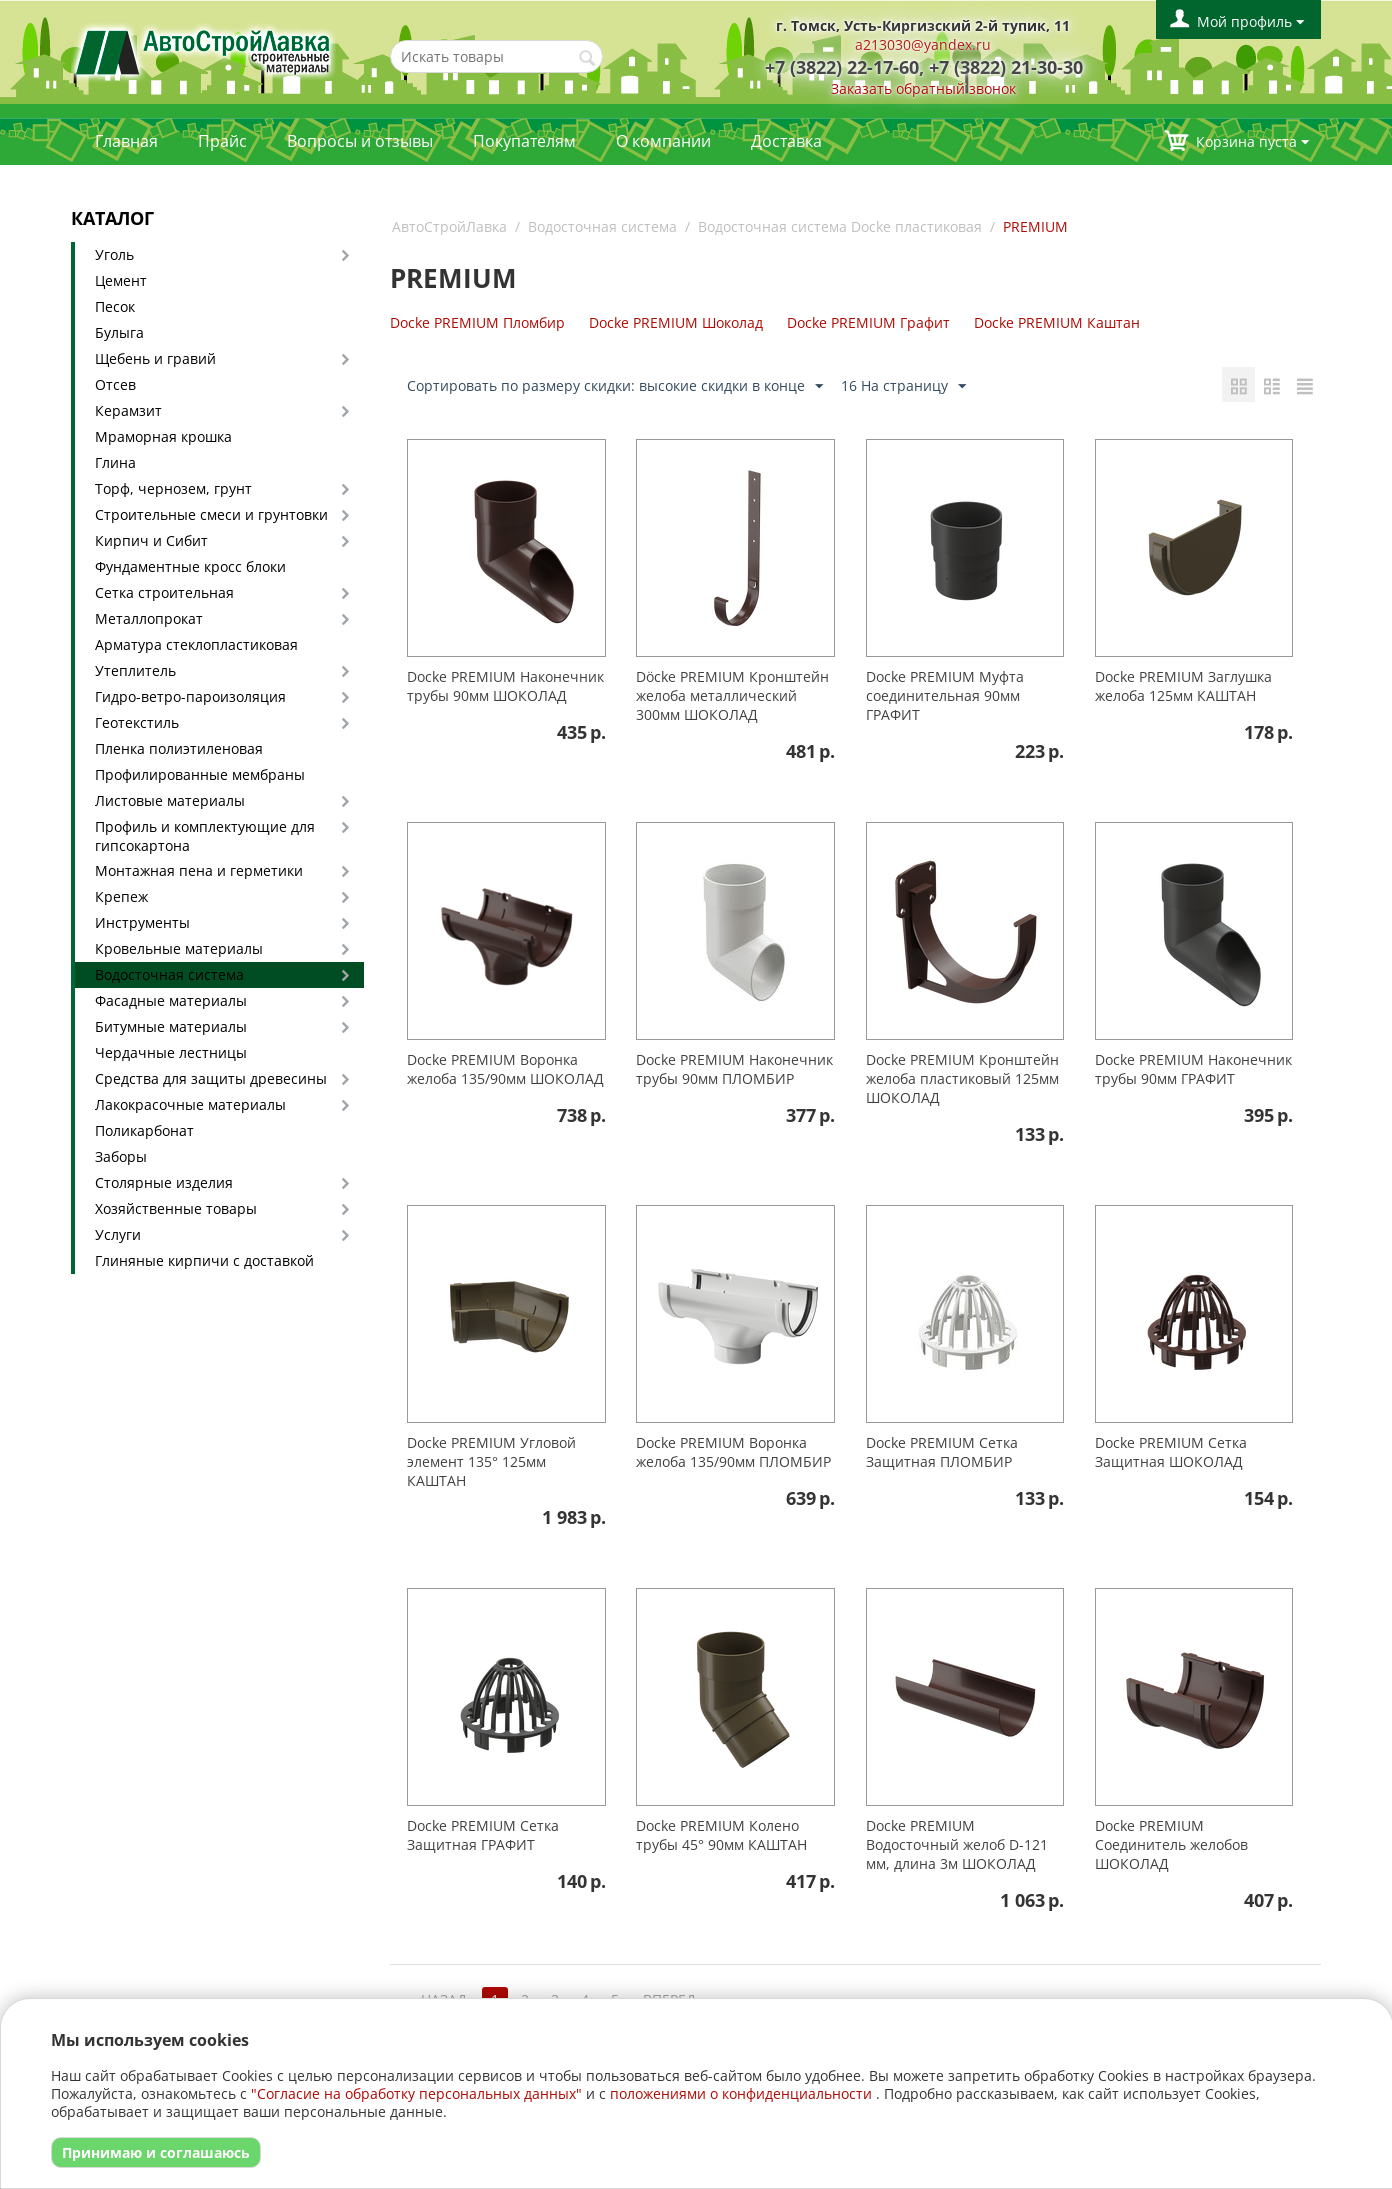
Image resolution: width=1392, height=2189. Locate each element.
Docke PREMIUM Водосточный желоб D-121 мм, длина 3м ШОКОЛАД (957, 1844)
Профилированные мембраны (200, 774)
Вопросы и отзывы (360, 141)
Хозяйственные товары (176, 1208)
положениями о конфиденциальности (741, 2093)
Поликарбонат (144, 1130)
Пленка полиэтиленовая (179, 748)
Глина (115, 462)
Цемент (121, 280)
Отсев (115, 384)
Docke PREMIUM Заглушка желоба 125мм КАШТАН (1183, 686)
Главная (126, 141)
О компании (663, 141)
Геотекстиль (137, 722)
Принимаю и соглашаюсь (156, 2152)
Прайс (222, 141)
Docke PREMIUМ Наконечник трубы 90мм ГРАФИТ (1193, 1069)
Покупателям (524, 141)
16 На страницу (903, 386)
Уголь (114, 254)
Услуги (118, 1234)
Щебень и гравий (155, 358)
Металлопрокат (149, 618)
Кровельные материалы (179, 948)
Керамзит (128, 410)
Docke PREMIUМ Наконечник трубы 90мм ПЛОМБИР (734, 1069)
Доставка (786, 141)
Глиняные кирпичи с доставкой (204, 1260)
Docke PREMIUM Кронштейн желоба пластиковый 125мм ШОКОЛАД (962, 1078)
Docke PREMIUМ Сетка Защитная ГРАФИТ (483, 1835)
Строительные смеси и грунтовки (211, 514)
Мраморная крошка (163, 436)
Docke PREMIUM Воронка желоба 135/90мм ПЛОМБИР (733, 1452)
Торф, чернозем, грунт (173, 488)
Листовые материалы (170, 800)
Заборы (121, 1156)
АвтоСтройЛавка (449, 226)
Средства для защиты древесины (211, 1078)
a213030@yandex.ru (923, 44)
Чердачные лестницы (171, 1052)
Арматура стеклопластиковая (196, 644)
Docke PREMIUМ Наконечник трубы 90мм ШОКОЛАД (505, 686)
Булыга (119, 332)
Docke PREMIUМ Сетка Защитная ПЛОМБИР (942, 1452)
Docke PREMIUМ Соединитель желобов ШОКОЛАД (1171, 1844)
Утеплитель (135, 670)
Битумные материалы (171, 1026)
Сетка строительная (164, 592)
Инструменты (142, 922)
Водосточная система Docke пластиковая (840, 226)
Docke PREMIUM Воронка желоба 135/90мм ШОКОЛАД (505, 1069)
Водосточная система (169, 974)
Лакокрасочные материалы (190, 1104)
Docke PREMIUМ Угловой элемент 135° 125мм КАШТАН (491, 1461)
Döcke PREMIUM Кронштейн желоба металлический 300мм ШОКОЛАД (732, 695)
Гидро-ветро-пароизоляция (190, 696)
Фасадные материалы (171, 1000)
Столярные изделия (164, 1182)
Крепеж (121, 896)
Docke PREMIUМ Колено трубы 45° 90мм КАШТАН (721, 1835)
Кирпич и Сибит (151, 540)
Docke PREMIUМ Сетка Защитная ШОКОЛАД (1171, 1452)
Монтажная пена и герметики (199, 870)
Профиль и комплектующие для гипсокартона (205, 836)
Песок (115, 306)
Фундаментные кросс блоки (190, 566)
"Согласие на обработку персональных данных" (416, 2093)
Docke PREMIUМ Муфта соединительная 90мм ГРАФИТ (945, 695)
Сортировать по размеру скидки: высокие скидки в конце (615, 386)
